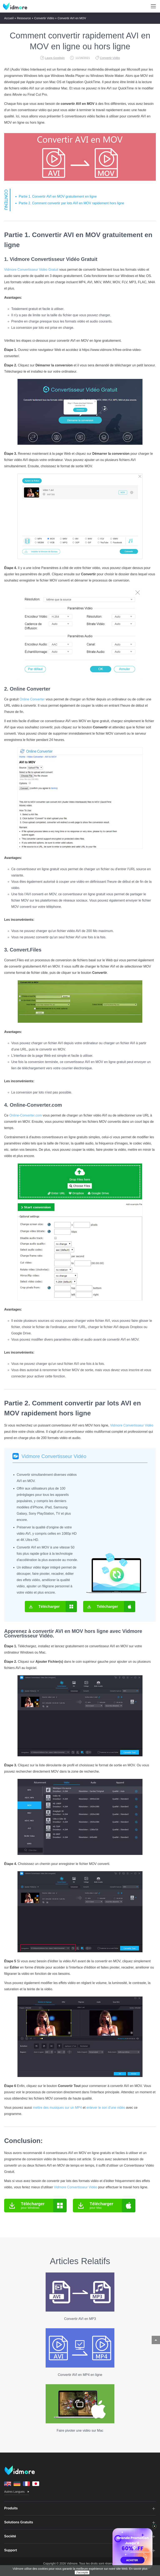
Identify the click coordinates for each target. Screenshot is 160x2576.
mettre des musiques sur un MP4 (57, 2107)
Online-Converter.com (25, 1115)
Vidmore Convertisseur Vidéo (131, 1425)
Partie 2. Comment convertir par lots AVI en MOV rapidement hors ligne (71, 203)
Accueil (9, 18)
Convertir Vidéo (44, 18)
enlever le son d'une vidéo (105, 2107)
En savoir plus (138, 2568)
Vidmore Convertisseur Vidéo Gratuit (31, 269)
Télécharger (53, 1606)
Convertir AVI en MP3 (80, 2296)
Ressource (24, 18)
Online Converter (32, 699)
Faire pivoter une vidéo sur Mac (80, 2408)
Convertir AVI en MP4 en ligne (80, 2352)
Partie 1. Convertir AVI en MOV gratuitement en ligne (58, 196)
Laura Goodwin (55, 58)
